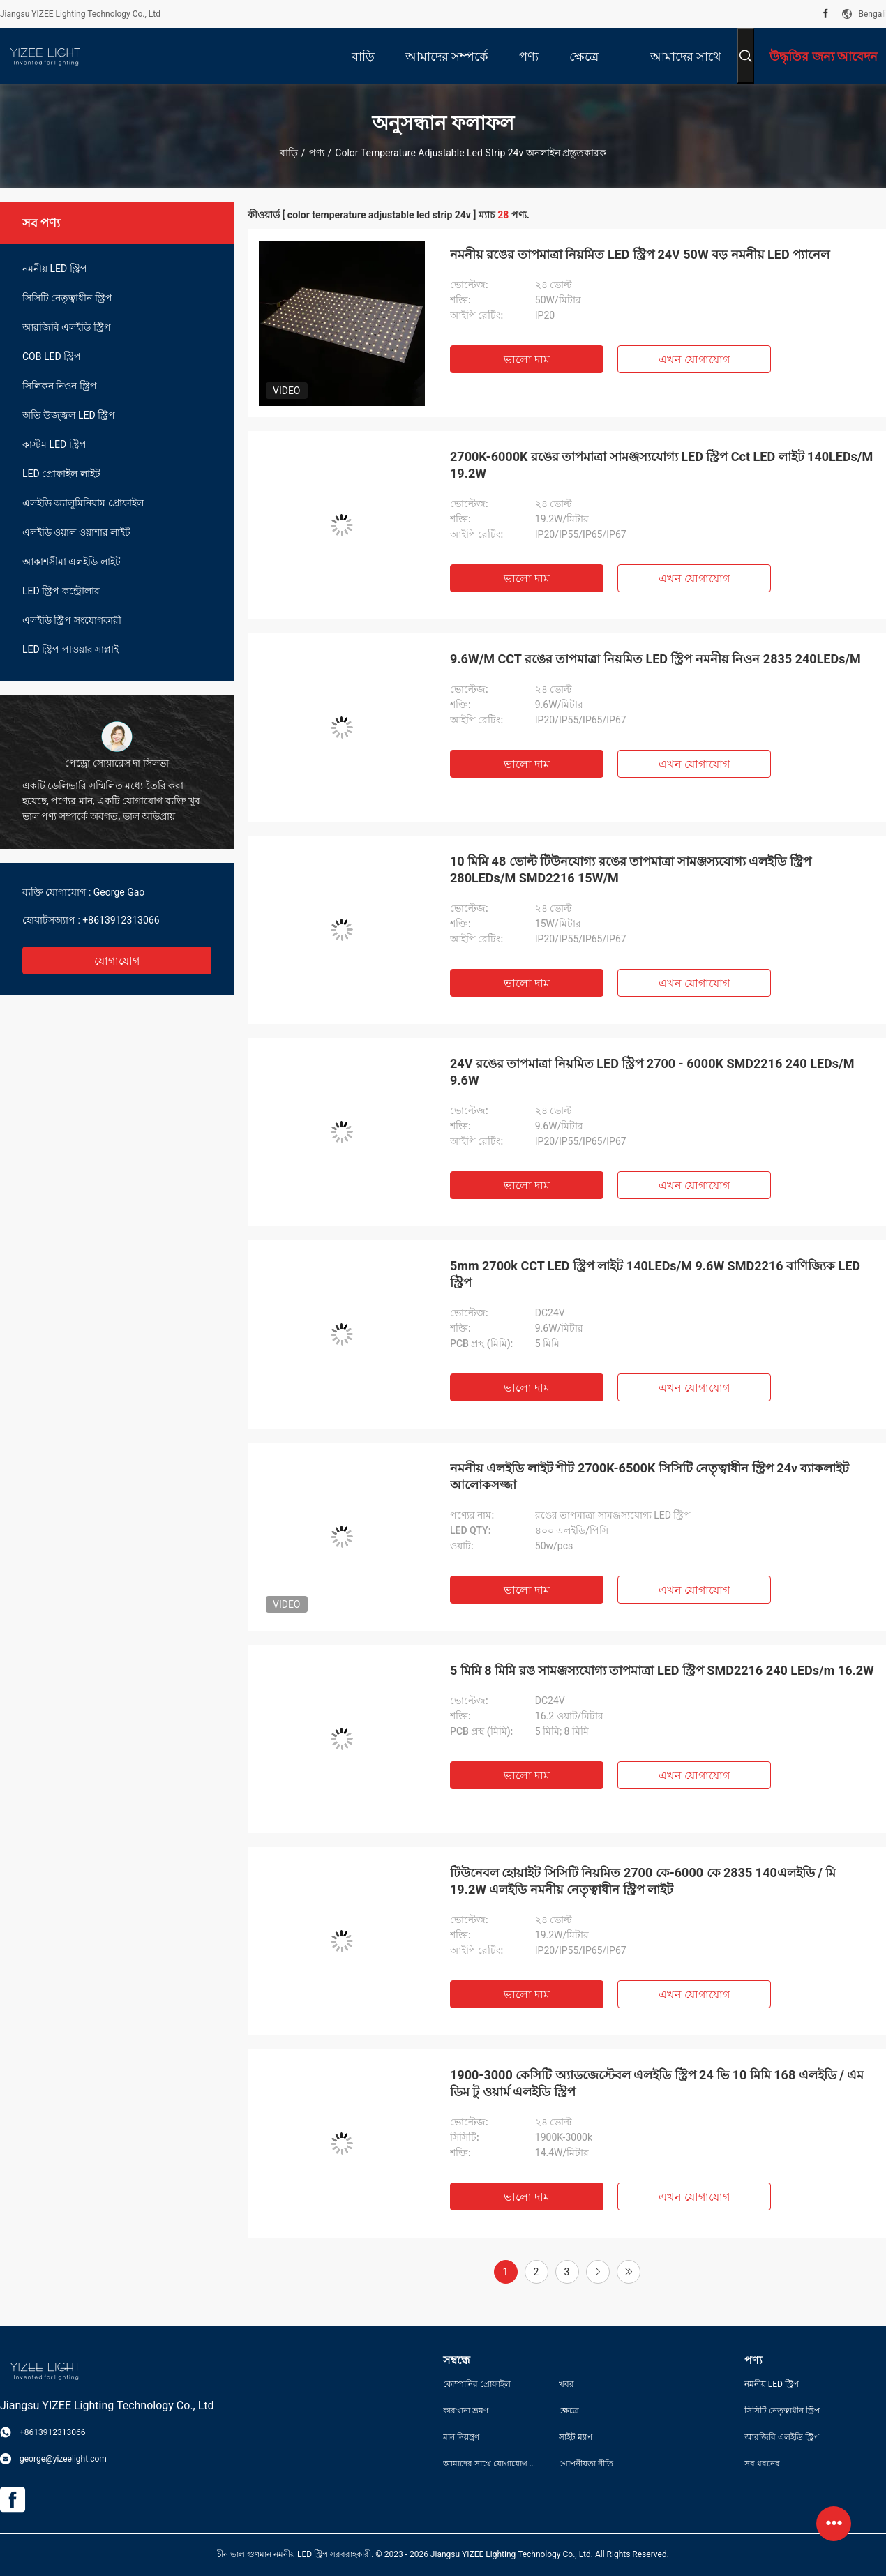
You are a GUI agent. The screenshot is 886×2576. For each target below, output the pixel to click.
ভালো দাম (527, 359)
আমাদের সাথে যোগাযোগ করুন (489, 2464)
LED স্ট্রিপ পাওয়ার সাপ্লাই (70, 649)
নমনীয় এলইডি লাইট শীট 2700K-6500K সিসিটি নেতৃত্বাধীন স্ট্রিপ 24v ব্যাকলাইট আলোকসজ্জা (649, 1476)
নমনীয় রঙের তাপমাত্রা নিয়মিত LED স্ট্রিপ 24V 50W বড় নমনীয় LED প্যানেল (639, 254)
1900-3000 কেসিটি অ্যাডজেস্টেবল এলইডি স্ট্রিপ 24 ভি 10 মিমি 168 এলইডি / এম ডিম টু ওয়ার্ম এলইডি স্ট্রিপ (657, 2083)
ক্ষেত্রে (569, 2411)
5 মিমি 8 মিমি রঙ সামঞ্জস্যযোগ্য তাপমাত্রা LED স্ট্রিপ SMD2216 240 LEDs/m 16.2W (662, 1670)
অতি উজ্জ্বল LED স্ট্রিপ (68, 415)
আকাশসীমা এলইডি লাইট (71, 561)
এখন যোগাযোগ (694, 359)
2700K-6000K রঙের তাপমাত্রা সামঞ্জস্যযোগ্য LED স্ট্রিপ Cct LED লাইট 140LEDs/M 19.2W (661, 465)
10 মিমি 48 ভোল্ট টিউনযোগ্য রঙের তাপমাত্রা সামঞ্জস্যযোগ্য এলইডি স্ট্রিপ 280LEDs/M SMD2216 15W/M (630, 869)
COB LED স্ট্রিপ (51, 356)
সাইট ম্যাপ (575, 2437)
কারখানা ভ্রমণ (465, 2411)
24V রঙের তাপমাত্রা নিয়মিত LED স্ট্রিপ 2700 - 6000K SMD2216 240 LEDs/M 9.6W (652, 1071)
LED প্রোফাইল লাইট (61, 473)
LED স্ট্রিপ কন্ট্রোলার (61, 590)
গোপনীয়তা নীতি (586, 2464)
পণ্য (316, 152)
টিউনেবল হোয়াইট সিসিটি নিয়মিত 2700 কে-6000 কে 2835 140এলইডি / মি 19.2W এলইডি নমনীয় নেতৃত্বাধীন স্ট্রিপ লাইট (643, 1881)
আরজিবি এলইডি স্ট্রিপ (66, 327)
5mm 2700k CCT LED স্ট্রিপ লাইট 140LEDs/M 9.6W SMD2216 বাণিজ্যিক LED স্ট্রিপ (655, 1274)
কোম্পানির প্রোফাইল (477, 2384)
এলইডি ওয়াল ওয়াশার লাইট (76, 532)
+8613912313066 (120, 920)
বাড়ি (289, 152)
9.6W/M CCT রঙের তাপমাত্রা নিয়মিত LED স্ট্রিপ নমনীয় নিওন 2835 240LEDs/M (655, 658)
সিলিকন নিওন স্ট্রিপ (59, 385)
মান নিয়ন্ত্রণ (461, 2437)
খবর (566, 2384)
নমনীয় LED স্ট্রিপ (54, 268)
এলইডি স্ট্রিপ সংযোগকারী (71, 620)
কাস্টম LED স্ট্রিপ (54, 444)
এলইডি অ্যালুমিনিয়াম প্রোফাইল (83, 503)
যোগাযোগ (117, 960)
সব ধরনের (762, 2464)
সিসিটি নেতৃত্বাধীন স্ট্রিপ (67, 297)
